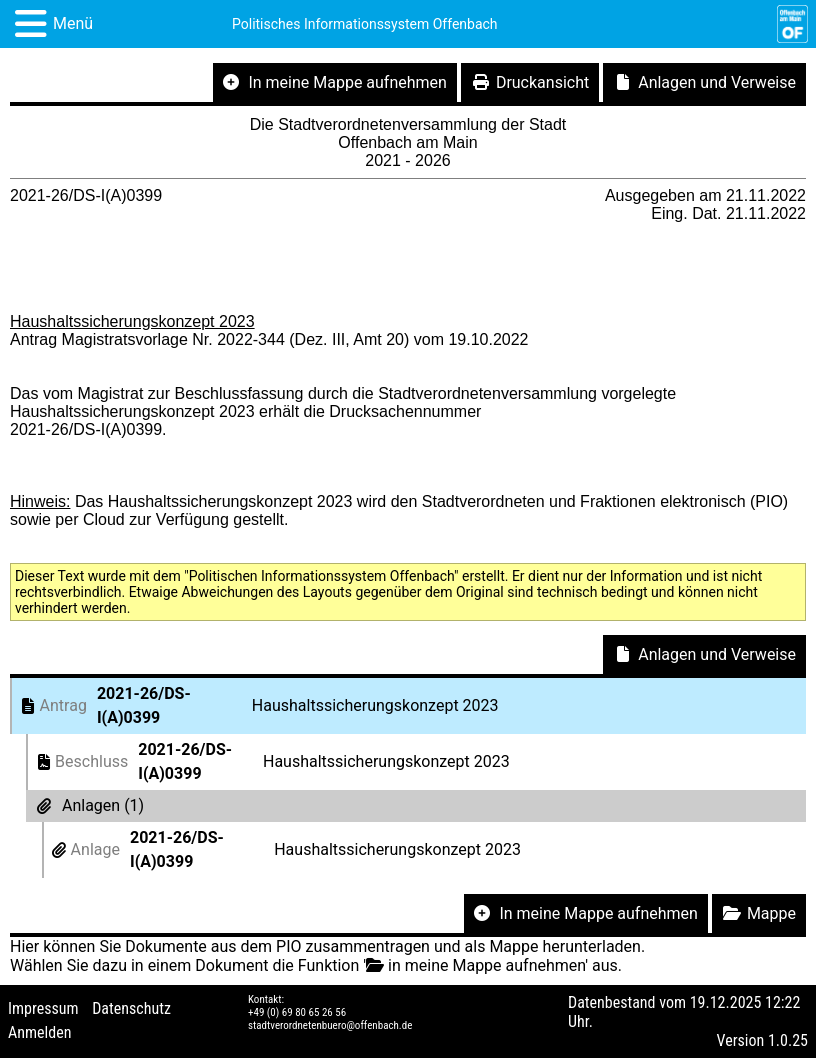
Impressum (43, 1008)
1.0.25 (788, 1040)
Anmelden (39, 1032)
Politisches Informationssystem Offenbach (365, 24)
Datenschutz (131, 1008)
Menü (73, 23)
